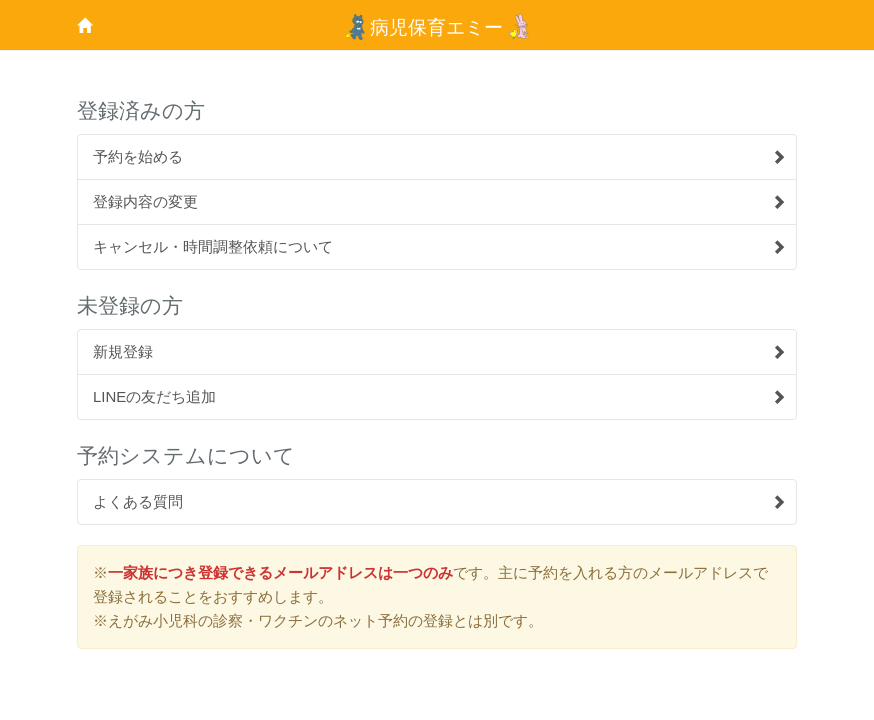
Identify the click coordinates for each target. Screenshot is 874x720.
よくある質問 (439, 501)
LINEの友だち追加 (439, 396)
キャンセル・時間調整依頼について (439, 246)
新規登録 (439, 351)
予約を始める (439, 156)
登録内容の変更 (439, 201)
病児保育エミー (437, 27)
